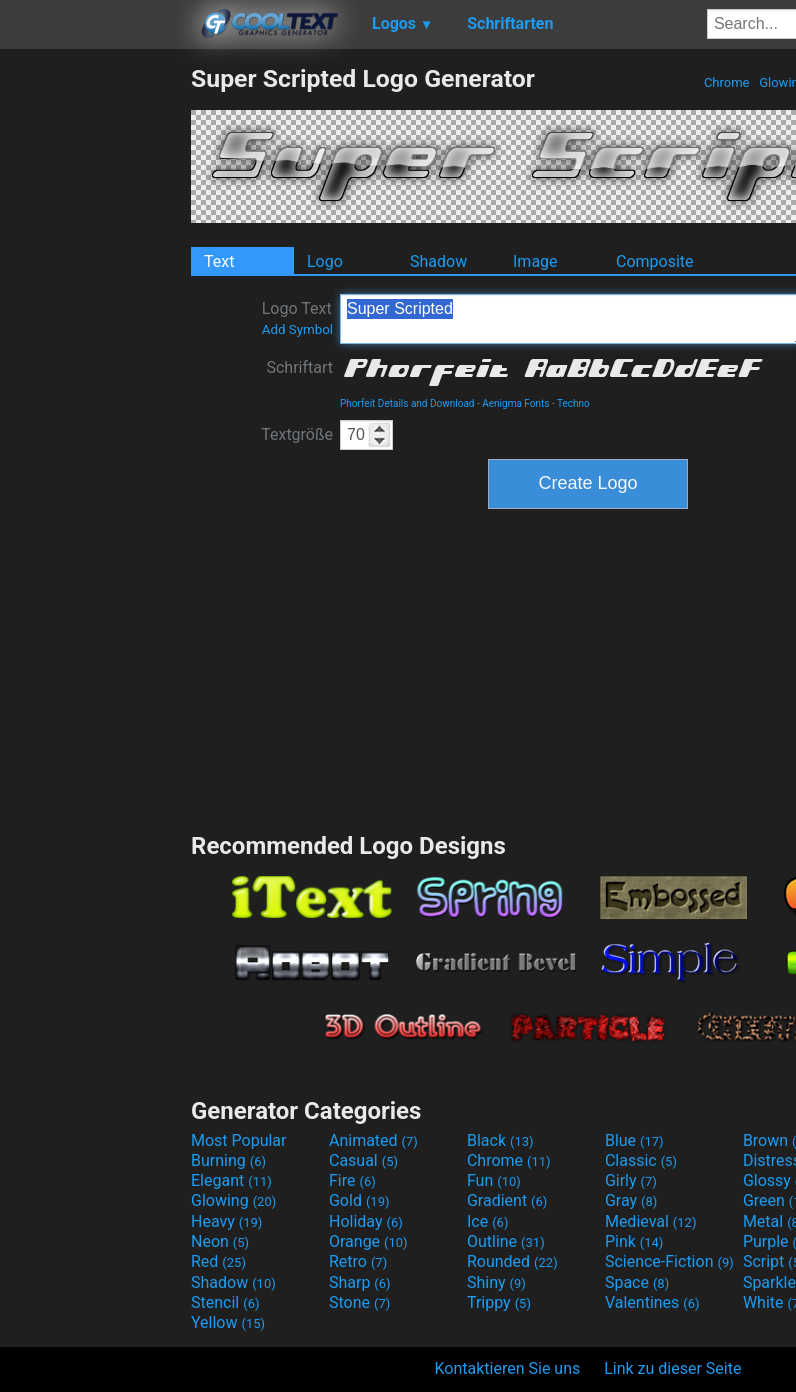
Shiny (496, 1282)
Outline (506, 1241)
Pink (634, 1241)
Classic (641, 1160)
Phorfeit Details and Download (407, 403)
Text (219, 261)
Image (535, 261)
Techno (573, 403)
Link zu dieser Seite (672, 1368)
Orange (368, 1241)
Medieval (651, 1221)
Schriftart (299, 367)
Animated (373, 1140)
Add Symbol (297, 329)
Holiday (366, 1221)
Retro (358, 1261)
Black (500, 1140)
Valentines (652, 1302)
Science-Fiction (669, 1261)
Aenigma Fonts (515, 403)
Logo (325, 261)
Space (637, 1282)
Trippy (499, 1302)
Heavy (226, 1221)
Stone (359, 1302)
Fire (352, 1180)
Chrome (727, 82)
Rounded (512, 1261)
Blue (634, 1140)
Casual (363, 1160)
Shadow (438, 261)
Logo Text (297, 318)
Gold (359, 1200)
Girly (631, 1180)
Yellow (228, 1322)
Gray (631, 1200)
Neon (220, 1241)
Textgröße (297, 434)
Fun (494, 1180)
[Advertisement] (95, 364)
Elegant (231, 1180)
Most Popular (239, 1140)
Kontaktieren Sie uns (508, 1368)
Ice (487, 1221)
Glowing (233, 1200)
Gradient (507, 1200)
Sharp (360, 1282)
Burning (228, 1160)
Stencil (225, 1302)
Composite (655, 261)
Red (218, 1261)
